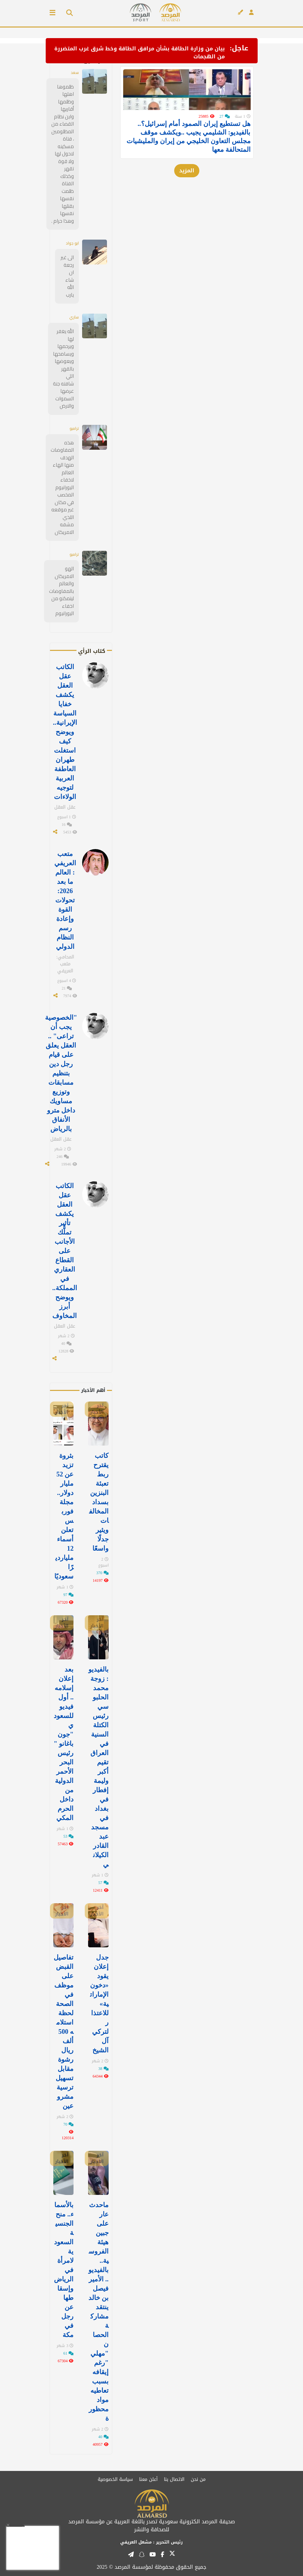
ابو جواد (72, 243)
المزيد (186, 190)
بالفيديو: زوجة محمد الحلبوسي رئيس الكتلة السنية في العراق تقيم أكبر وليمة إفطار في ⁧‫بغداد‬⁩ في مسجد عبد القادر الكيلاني (98, 1767)
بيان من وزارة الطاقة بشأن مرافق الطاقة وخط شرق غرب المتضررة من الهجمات (139, 52)
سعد (75, 72)
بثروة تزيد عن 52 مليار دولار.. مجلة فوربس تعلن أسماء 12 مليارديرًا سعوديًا (64, 1516)
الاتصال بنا (174, 2479)
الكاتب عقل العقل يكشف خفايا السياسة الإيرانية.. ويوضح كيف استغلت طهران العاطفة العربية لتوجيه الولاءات (65, 731)
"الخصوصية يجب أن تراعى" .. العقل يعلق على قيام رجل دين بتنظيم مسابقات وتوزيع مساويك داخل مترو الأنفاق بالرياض (61, 1073)
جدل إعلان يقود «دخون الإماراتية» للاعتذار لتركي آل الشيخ (99, 2004)
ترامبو (74, 428)
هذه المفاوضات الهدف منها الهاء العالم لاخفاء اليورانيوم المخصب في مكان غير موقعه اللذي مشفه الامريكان (62, 487)
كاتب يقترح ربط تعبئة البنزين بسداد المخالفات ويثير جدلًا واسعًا (99, 1502)
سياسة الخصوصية (115, 2479)
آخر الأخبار (97, 1409)
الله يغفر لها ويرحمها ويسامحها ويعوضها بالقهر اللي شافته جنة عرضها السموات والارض (63, 368)
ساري (74, 317)
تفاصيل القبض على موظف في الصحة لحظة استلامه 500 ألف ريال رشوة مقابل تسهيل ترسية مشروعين (64, 2031)
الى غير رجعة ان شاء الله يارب (67, 276)
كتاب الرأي (91, 651)
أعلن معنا (148, 2479)
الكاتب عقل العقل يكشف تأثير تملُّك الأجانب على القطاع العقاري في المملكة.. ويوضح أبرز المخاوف (64, 1250)
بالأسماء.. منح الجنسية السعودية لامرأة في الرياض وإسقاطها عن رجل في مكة (64, 2269)
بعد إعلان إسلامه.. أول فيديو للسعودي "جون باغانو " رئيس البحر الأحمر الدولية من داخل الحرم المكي (64, 1743)
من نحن (198, 2479)
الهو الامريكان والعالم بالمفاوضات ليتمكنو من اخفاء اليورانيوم (61, 591)
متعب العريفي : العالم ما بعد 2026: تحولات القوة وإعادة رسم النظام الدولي (65, 900)
